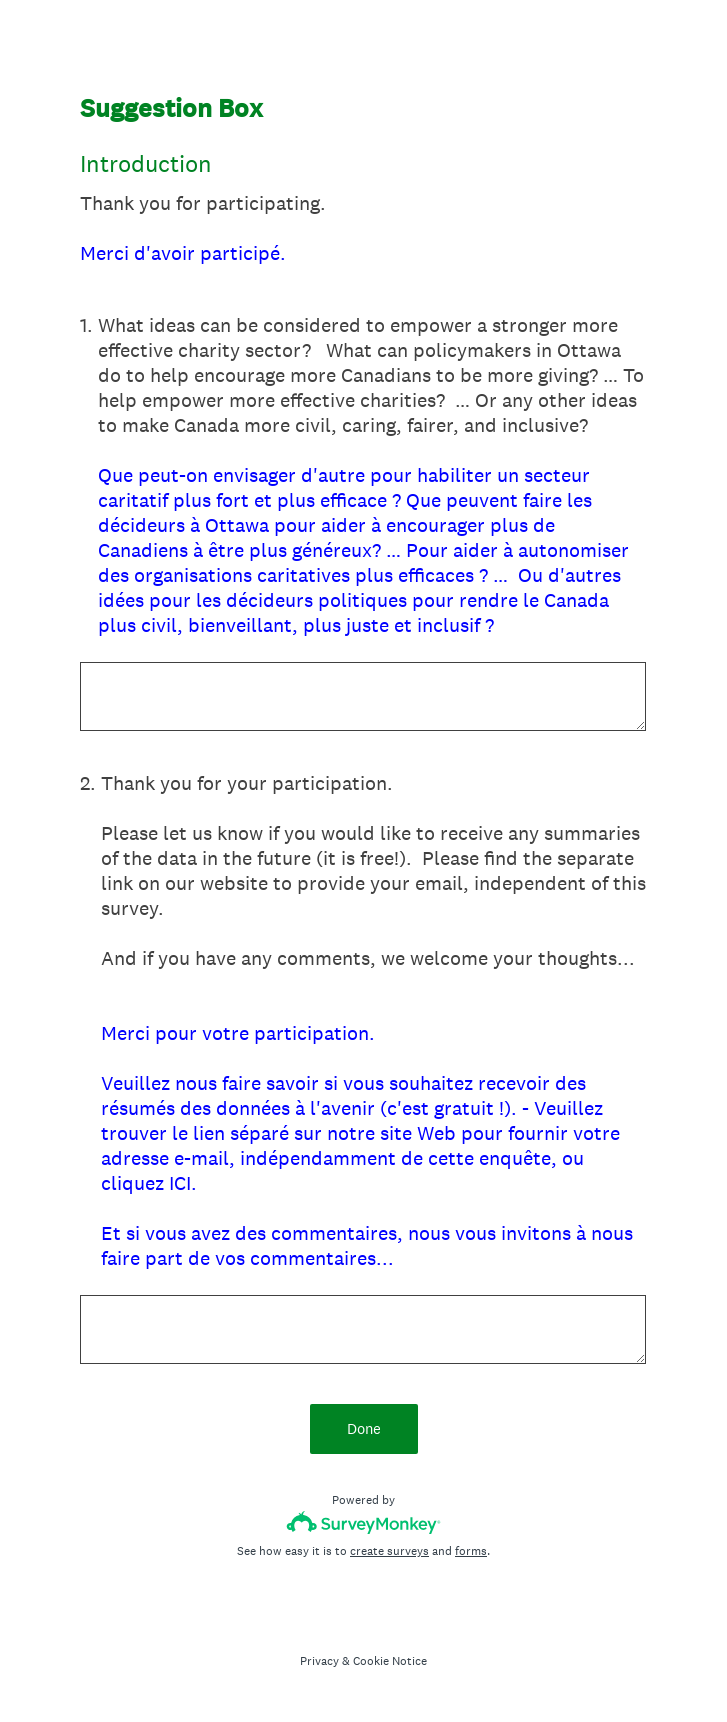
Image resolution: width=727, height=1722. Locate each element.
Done (364, 1428)
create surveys (389, 1551)
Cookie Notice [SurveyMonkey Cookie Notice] (390, 1661)
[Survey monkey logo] (363, 1522)
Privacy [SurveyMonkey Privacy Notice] (319, 1661)
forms (471, 1551)
